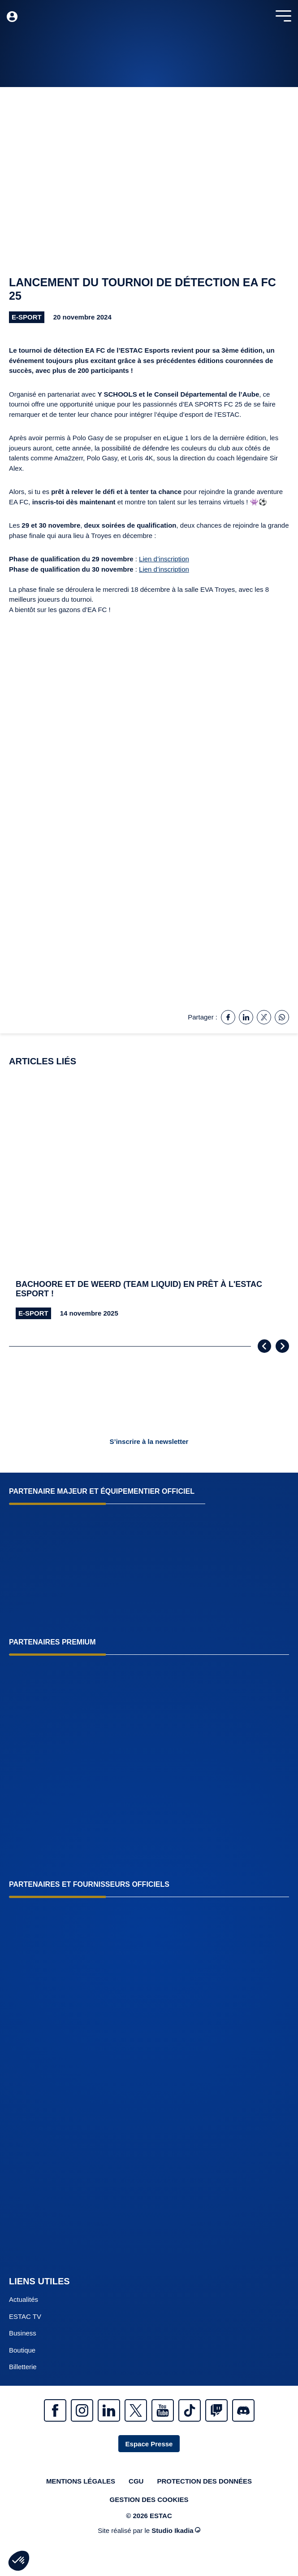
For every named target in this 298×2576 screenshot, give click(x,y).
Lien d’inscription (164, 559)
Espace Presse (149, 2444)
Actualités (23, 2299)
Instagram (82, 2410)
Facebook (55, 2410)
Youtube (162, 2410)
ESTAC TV (25, 2316)
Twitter (136, 2410)
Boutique (22, 2350)
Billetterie (23, 2366)
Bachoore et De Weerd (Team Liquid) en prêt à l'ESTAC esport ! (139, 1289)
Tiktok (189, 2410)
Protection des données (204, 2481)
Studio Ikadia (175, 2530)
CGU (136, 2481)
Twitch (216, 2410)
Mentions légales (80, 2481)
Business (22, 2333)
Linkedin (109, 2410)
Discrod (243, 2410)
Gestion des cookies (149, 2499)
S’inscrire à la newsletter (149, 1441)
